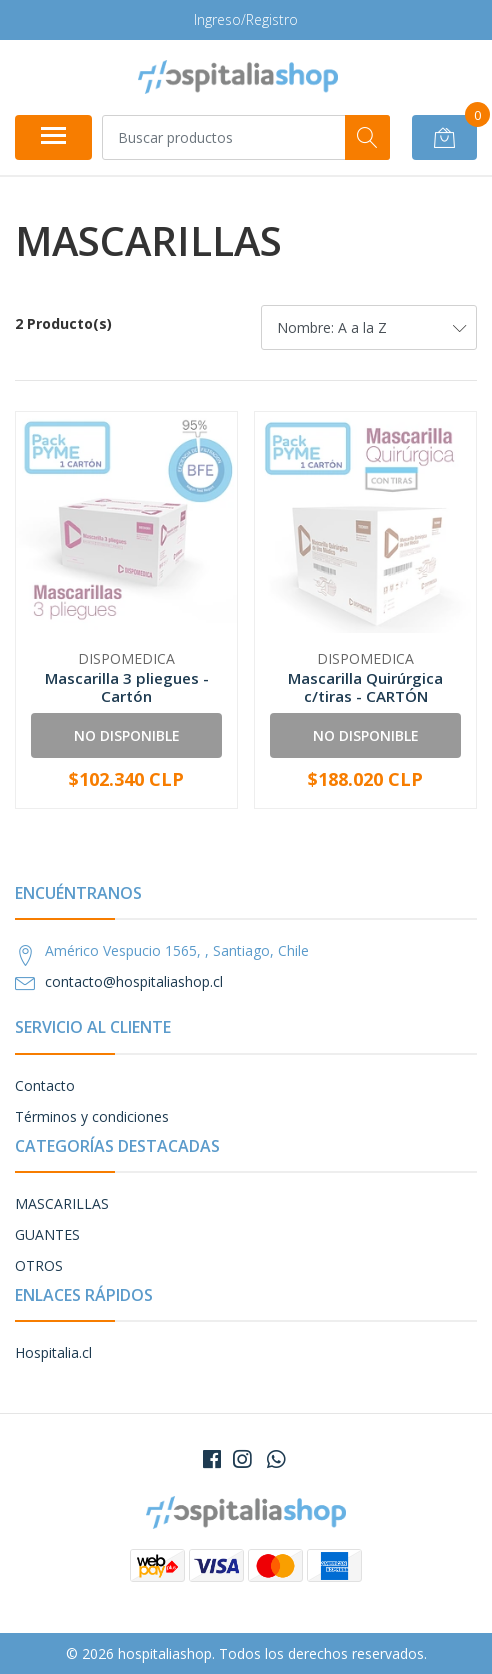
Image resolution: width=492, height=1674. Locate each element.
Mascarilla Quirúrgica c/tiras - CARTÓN (365, 687)
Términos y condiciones (92, 1116)
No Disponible (127, 735)
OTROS (39, 1265)
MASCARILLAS (62, 1203)
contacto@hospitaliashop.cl (134, 981)
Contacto (45, 1085)
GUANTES (47, 1234)
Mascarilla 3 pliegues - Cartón (127, 687)
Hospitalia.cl (53, 1352)
